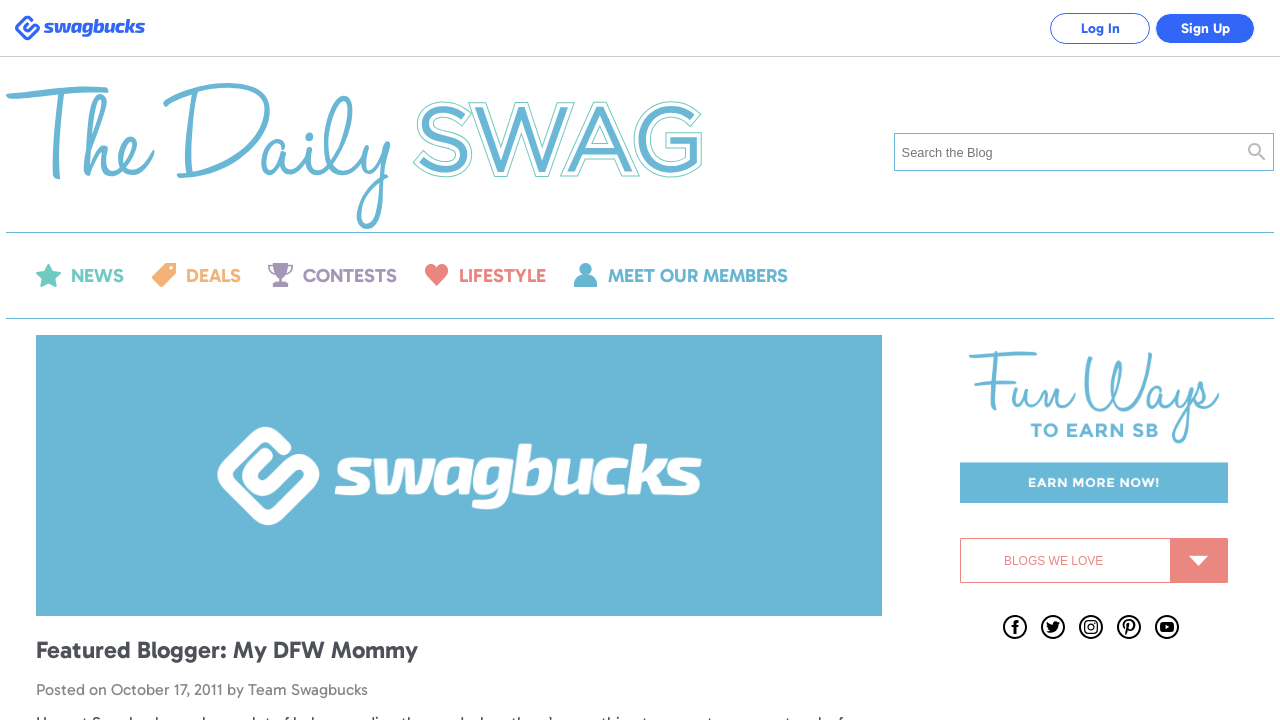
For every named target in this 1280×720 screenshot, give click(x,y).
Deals (213, 275)
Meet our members (698, 275)
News (97, 275)
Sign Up (1205, 28)
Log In (1100, 28)
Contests (350, 275)
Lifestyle (502, 275)
